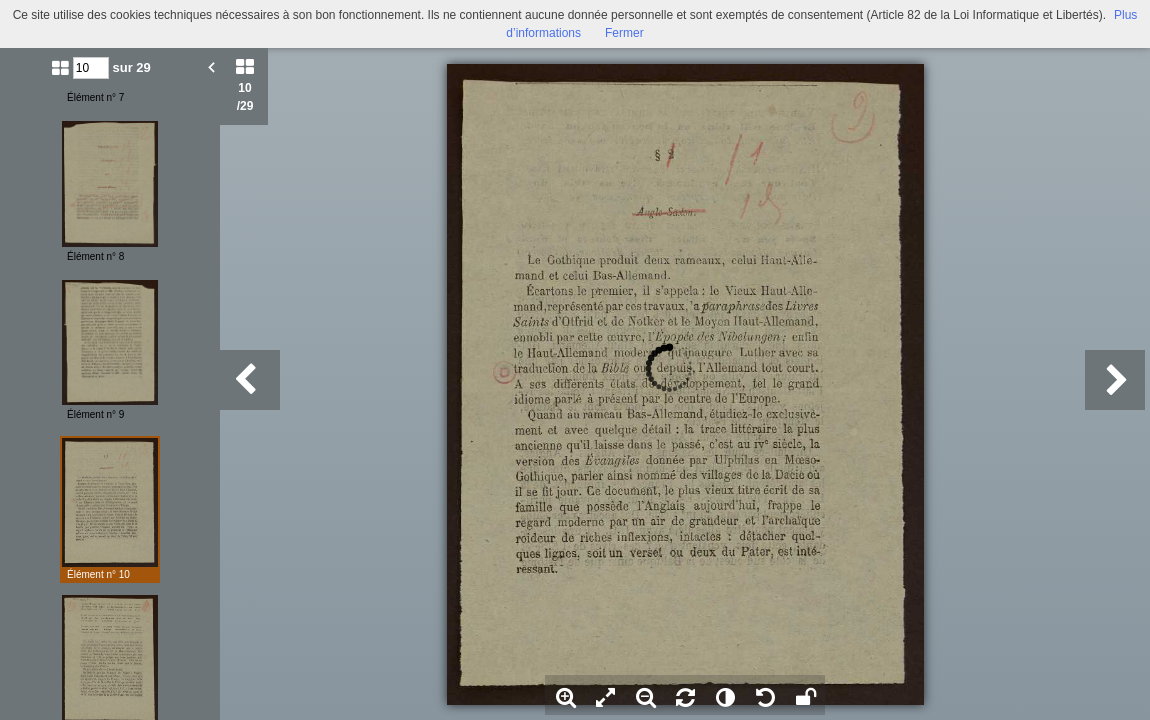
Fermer (624, 33)
